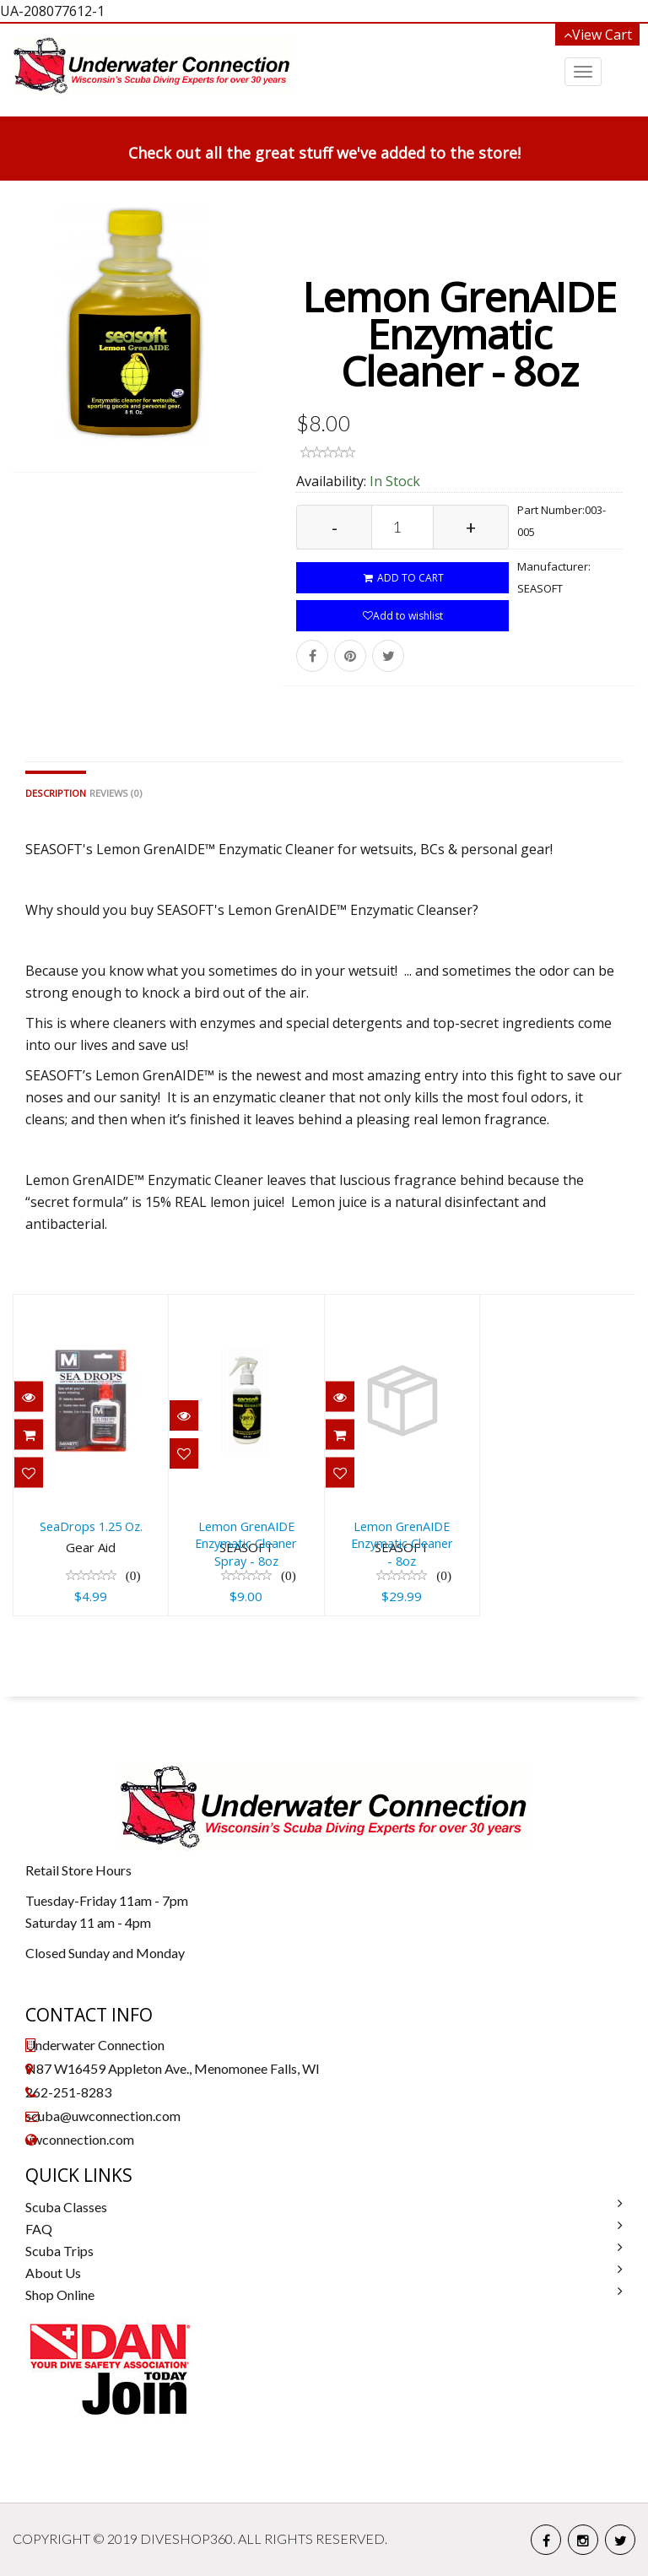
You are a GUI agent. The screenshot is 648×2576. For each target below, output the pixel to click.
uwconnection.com (79, 2139)
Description (55, 793)
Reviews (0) (115, 793)
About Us (53, 2273)
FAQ (38, 2229)
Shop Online (59, 2294)
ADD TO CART (403, 578)
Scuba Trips (59, 2251)
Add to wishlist (403, 616)
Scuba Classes (66, 2207)
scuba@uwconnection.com (103, 2116)
